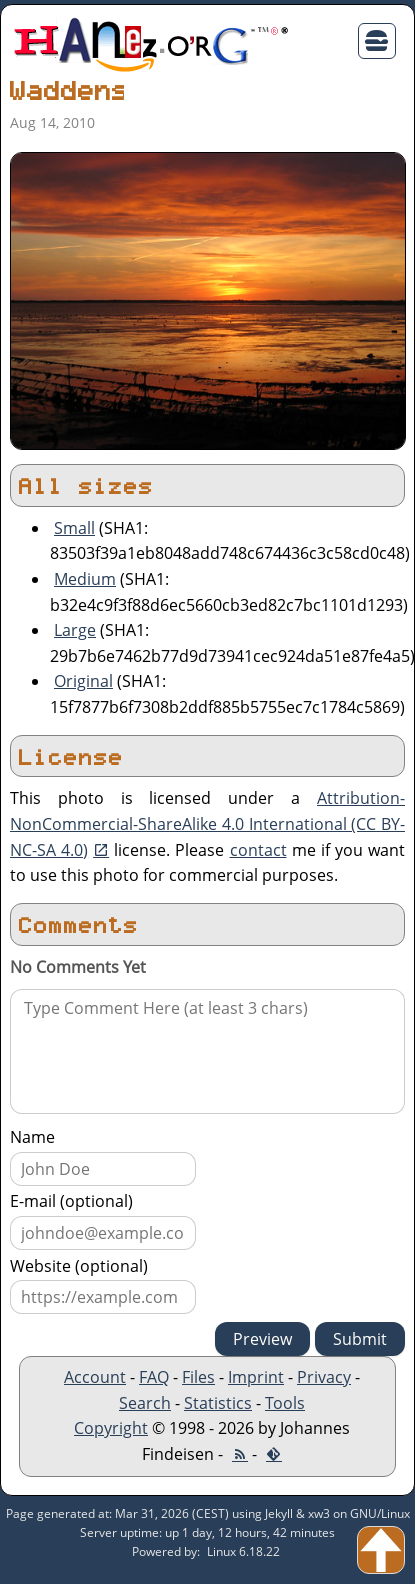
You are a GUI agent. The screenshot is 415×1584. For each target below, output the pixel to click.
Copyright (111, 1428)
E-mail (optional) (71, 1201)
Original (83, 681)
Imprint (256, 1377)
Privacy (324, 1377)
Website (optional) (79, 1266)
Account (95, 1377)
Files (198, 1377)
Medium (85, 579)
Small (74, 528)
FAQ (154, 1377)
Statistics (218, 1403)
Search (145, 1403)
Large (75, 630)
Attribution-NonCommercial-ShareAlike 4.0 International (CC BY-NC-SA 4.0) (207, 823)
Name (32, 1137)
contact (258, 850)
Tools (285, 1403)
